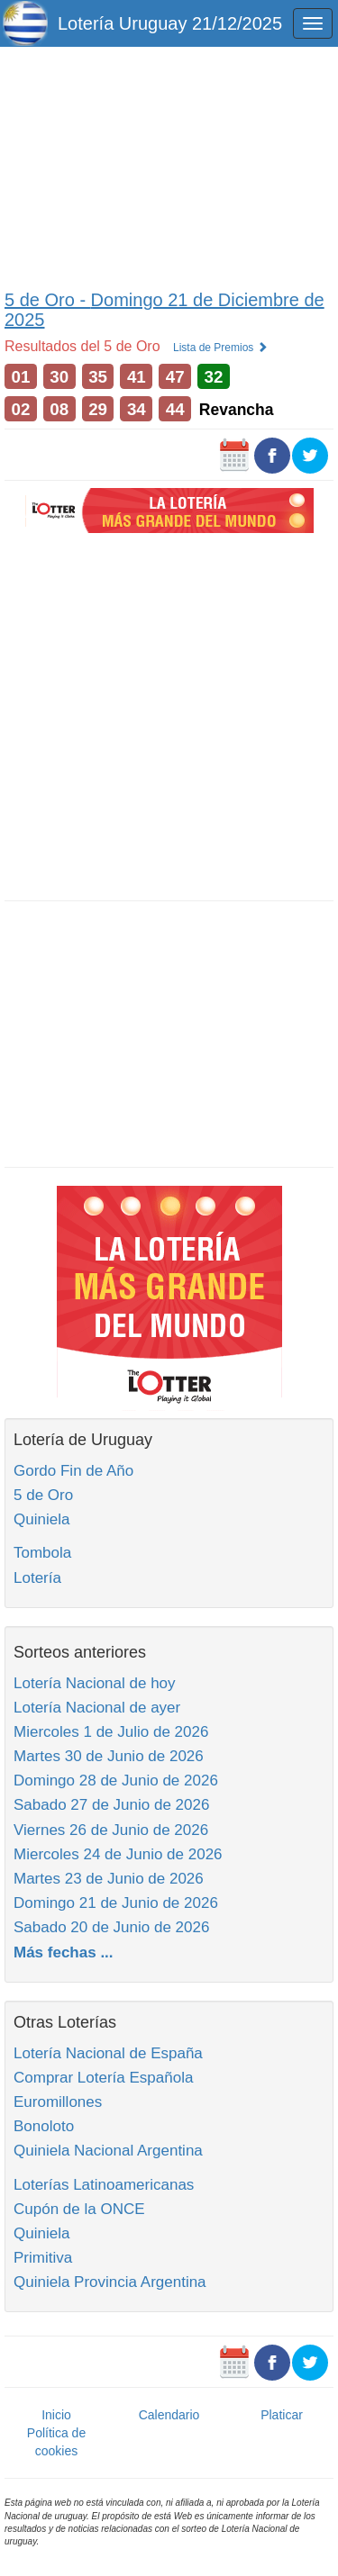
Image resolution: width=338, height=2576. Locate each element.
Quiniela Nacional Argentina (108, 2150)
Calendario (169, 2415)
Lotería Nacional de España (108, 2053)
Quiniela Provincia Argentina (110, 2282)
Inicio (56, 2415)
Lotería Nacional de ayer (97, 1707)
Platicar (281, 2415)
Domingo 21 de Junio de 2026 (116, 1903)
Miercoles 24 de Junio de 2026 (118, 1854)
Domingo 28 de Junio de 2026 (116, 1780)
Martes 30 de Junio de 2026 (109, 1756)
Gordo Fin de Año (73, 1470)
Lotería (37, 1577)
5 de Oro (43, 1495)
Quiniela (41, 1519)
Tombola (42, 1552)
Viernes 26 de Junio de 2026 (111, 1830)
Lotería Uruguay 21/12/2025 (170, 23)
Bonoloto (44, 2126)
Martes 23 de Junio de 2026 (109, 1878)
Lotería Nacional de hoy (95, 1683)
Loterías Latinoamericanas (104, 2184)
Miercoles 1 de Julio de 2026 (111, 1731)
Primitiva (43, 2257)
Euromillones (58, 2102)
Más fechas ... (64, 1952)
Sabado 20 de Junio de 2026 (111, 1927)
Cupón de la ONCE (79, 2209)
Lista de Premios (220, 347)
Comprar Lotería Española (103, 2077)
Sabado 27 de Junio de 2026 (111, 1804)
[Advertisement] (169, 163)
